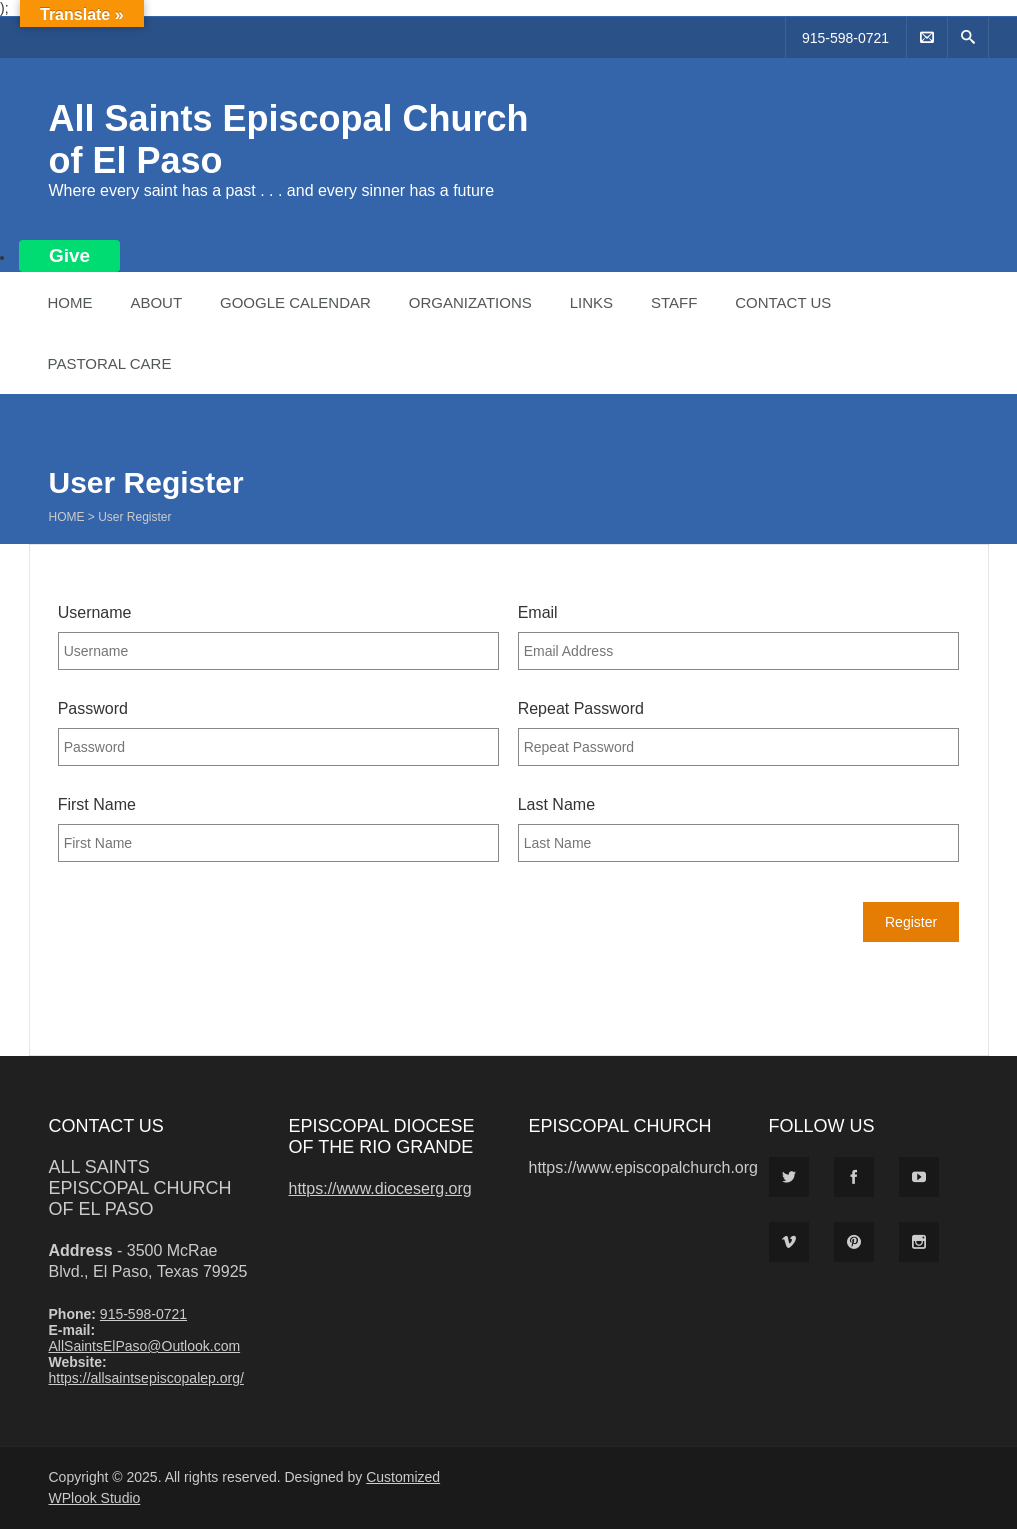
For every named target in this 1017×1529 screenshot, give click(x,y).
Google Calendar (295, 302)
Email (538, 612)
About (156, 302)
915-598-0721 (845, 38)
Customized (403, 1477)
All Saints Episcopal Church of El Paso (140, 1188)
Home (70, 302)
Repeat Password (581, 708)
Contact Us (783, 302)
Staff (674, 302)
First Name (97, 804)
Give (69, 255)
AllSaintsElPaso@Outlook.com (145, 1346)
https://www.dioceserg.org (380, 1188)
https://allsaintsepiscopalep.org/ (146, 1378)
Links (591, 302)
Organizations (470, 302)
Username (95, 612)
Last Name (556, 804)
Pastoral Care (110, 363)
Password (93, 708)
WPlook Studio (95, 1498)
